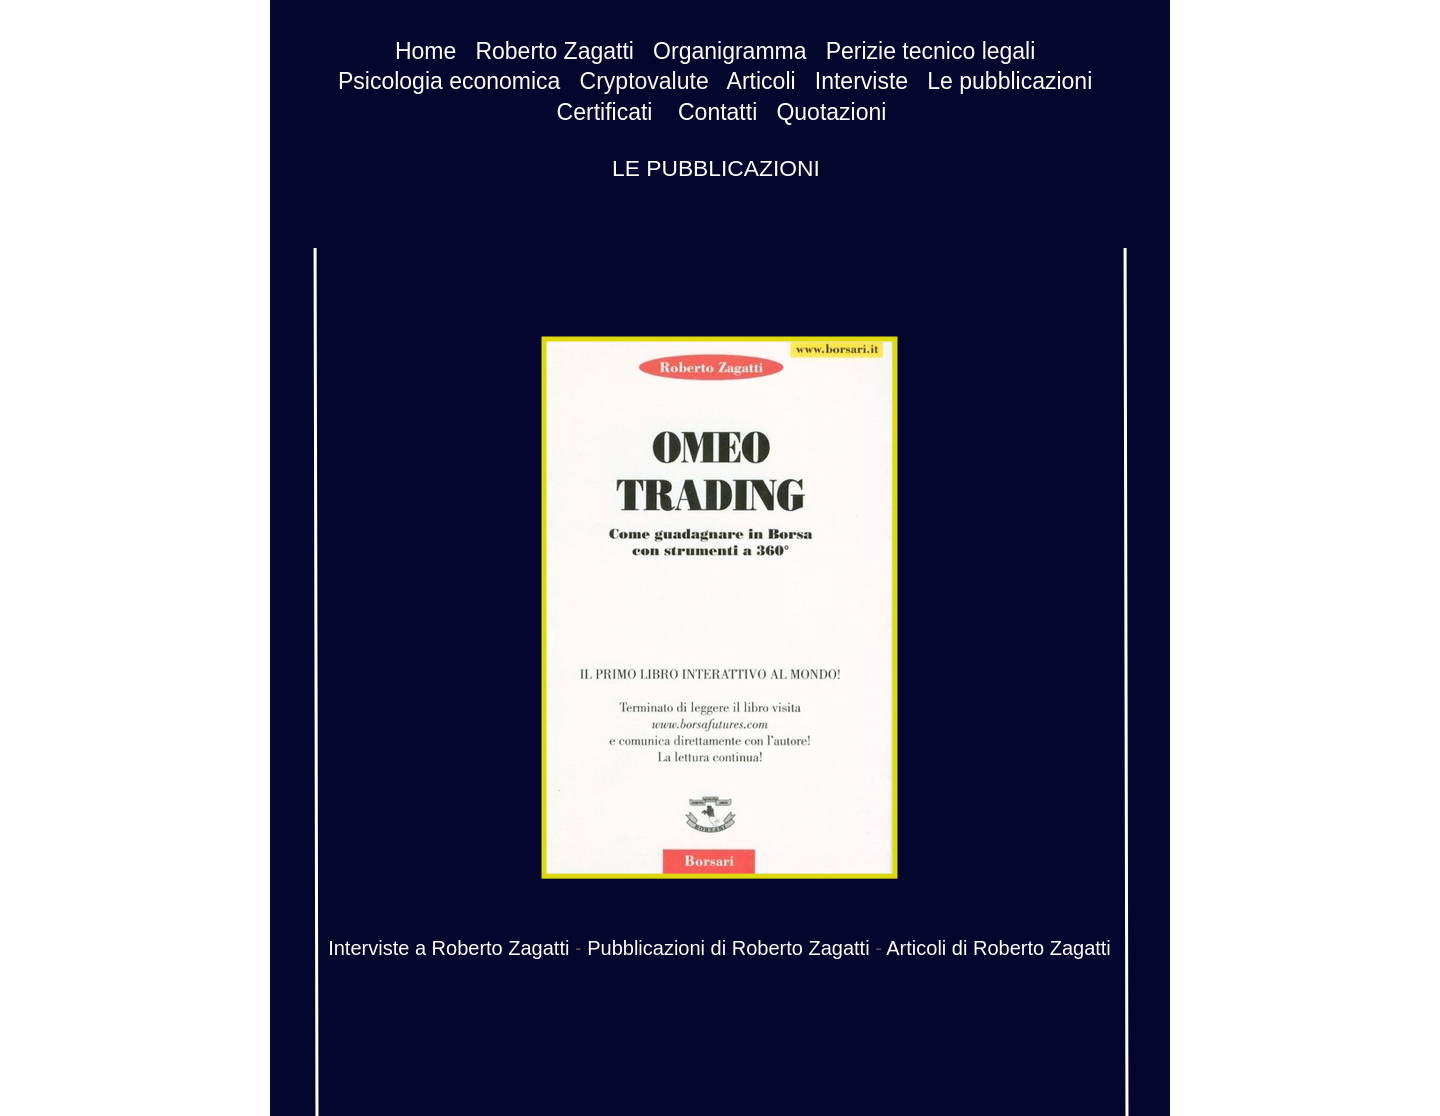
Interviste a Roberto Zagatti (448, 948)
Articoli (761, 81)
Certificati (605, 112)
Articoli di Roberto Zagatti (998, 948)
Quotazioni (831, 112)
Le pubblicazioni (1009, 81)
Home (425, 51)
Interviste (861, 81)
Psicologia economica (449, 81)
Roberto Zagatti (554, 51)
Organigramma (729, 51)
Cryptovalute (644, 81)
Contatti (717, 112)
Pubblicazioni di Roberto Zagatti (728, 948)
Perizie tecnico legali (931, 51)
